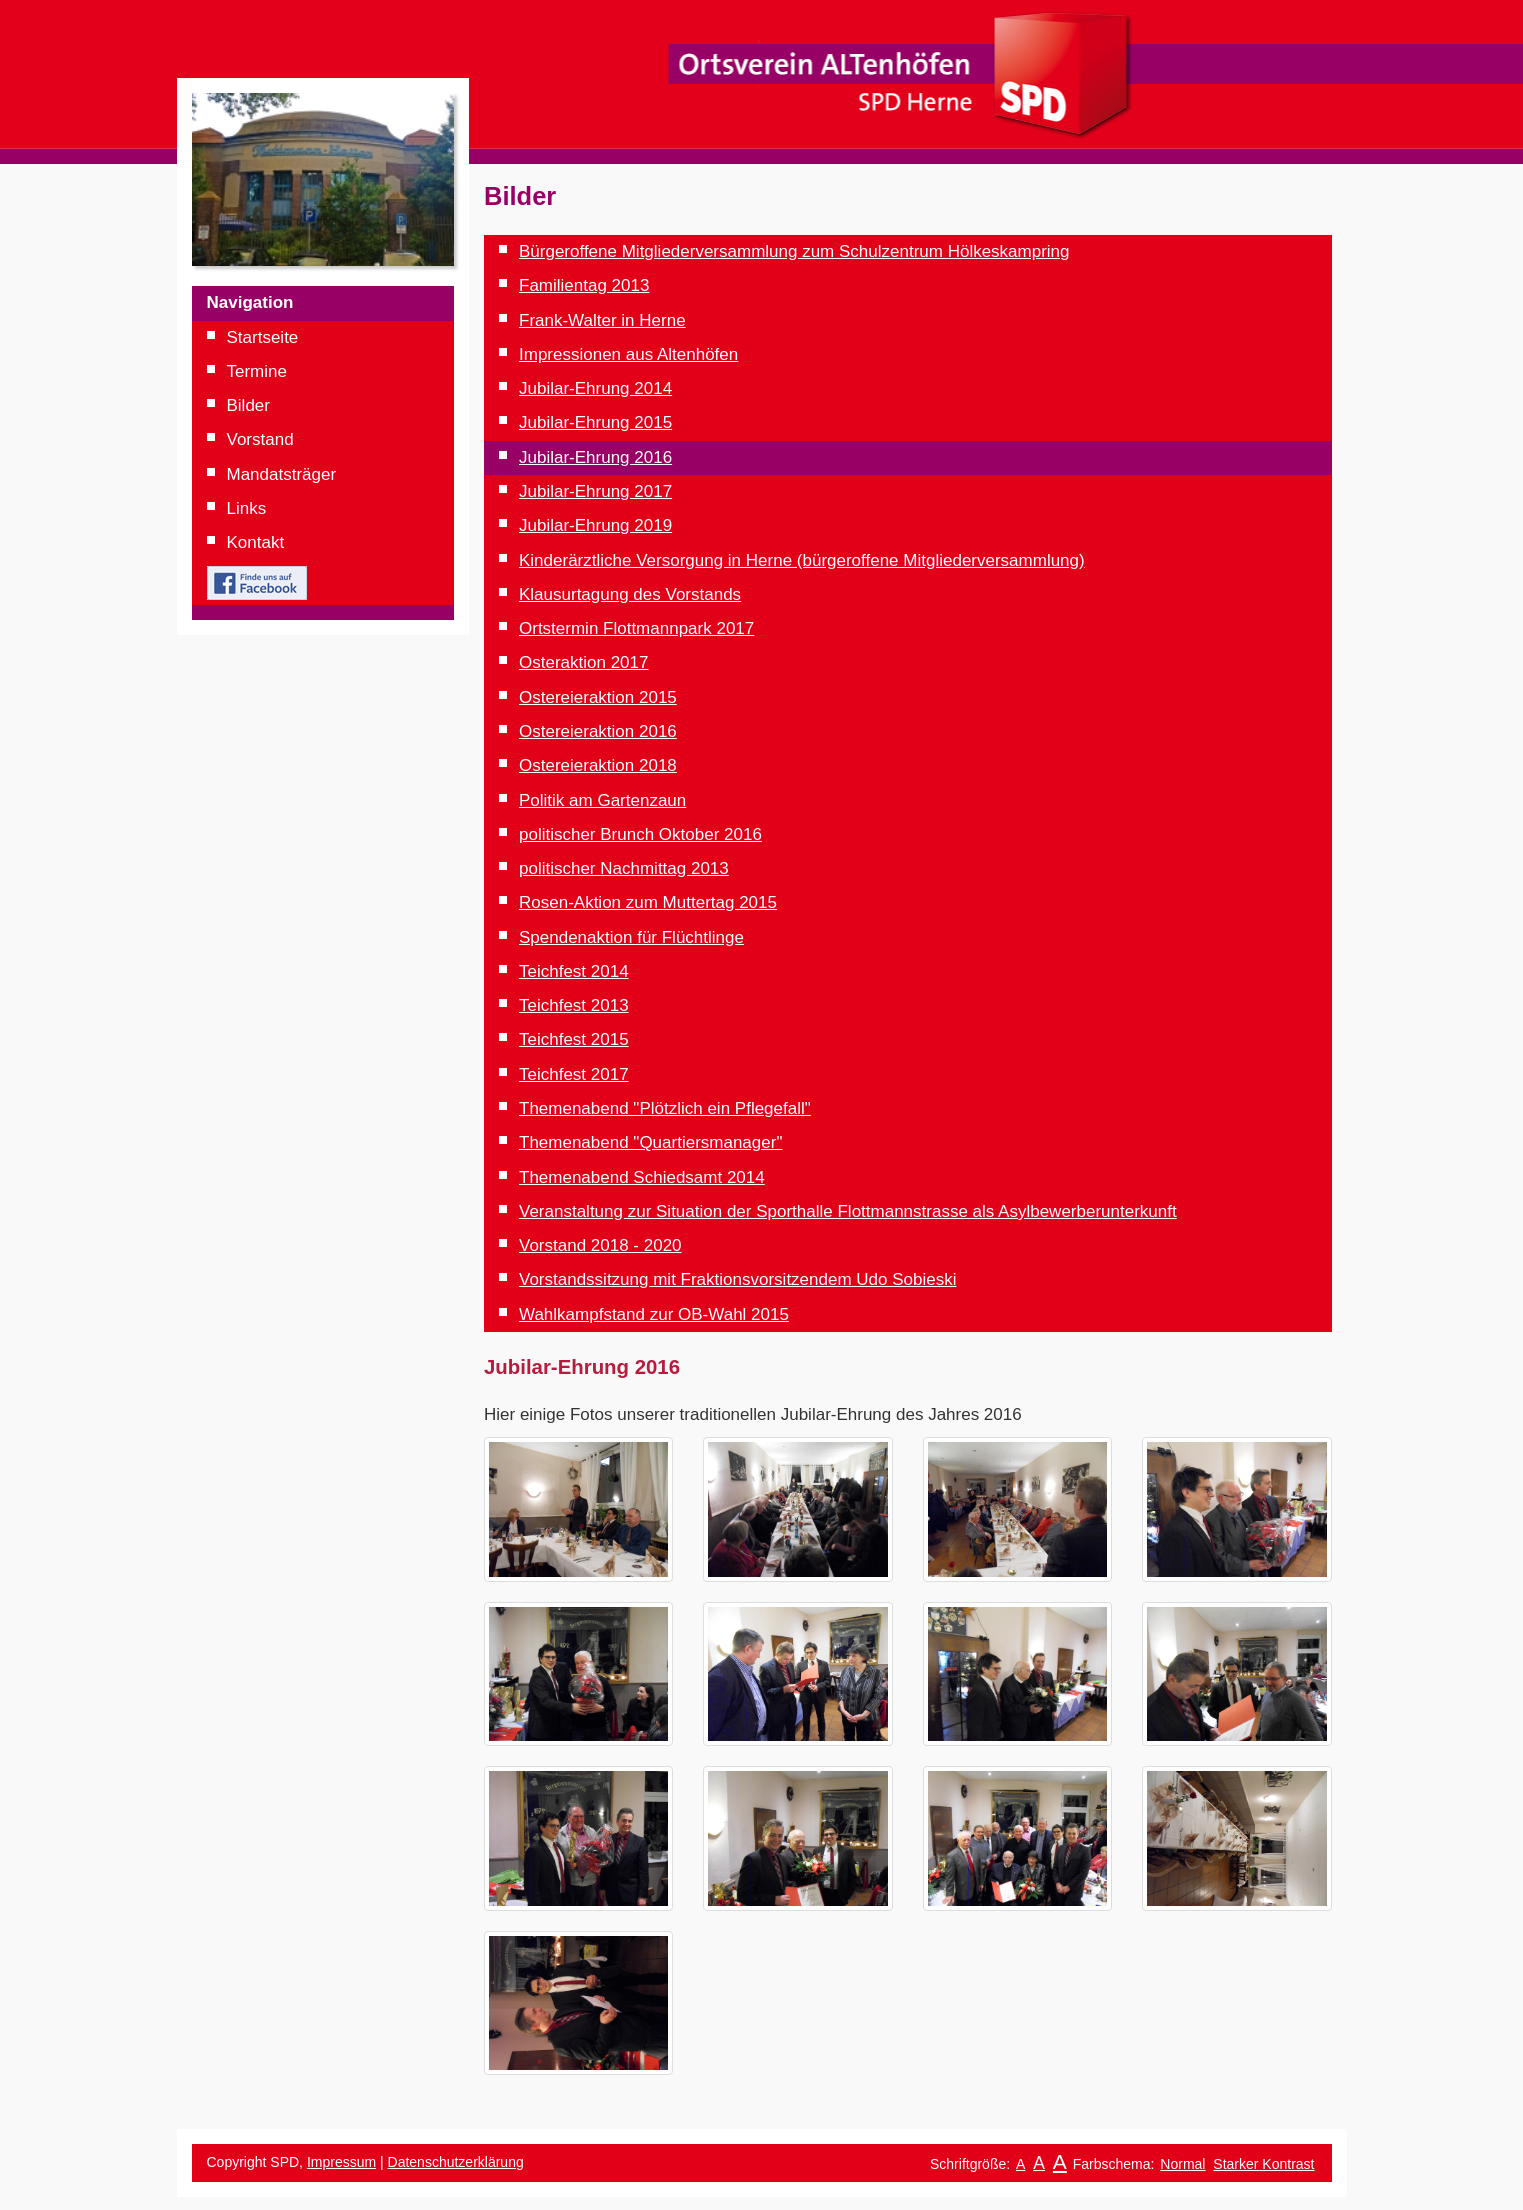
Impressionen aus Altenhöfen (628, 354)
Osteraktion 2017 (583, 662)
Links (247, 508)
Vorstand (260, 439)
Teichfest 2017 (574, 1074)
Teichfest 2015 (574, 1039)
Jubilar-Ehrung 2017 (595, 491)
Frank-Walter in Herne (602, 320)
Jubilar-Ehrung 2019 (595, 525)
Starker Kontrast (1263, 2164)
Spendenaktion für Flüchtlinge (631, 937)
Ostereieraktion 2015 (598, 697)
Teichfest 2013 (574, 1005)
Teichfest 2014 (574, 971)
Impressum (341, 2162)
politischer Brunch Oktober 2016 (640, 834)
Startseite (263, 337)
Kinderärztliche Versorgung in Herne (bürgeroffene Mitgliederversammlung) (802, 560)
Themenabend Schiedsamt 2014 (642, 1177)
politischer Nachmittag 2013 (624, 868)
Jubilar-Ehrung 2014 (595, 388)
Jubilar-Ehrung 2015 (595, 422)
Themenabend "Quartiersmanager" (650, 1142)
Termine (257, 371)
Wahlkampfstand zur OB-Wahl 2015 (654, 1314)
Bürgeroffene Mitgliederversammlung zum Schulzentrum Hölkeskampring (794, 251)
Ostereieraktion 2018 (598, 765)
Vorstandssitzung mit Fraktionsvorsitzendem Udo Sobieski (737, 1279)
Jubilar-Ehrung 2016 (595, 457)
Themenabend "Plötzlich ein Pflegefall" (665, 1108)
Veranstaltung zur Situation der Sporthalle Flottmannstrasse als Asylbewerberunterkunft (848, 1211)
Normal (1182, 2164)
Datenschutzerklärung (456, 2162)
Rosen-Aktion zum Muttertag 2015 (648, 902)
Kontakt (256, 542)
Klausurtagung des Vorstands (630, 594)
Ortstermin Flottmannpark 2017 (636, 628)
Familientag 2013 (584, 285)
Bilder (248, 405)
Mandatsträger (282, 474)
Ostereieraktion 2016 (598, 731)
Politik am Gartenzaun (602, 800)
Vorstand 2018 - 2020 (600, 1245)
